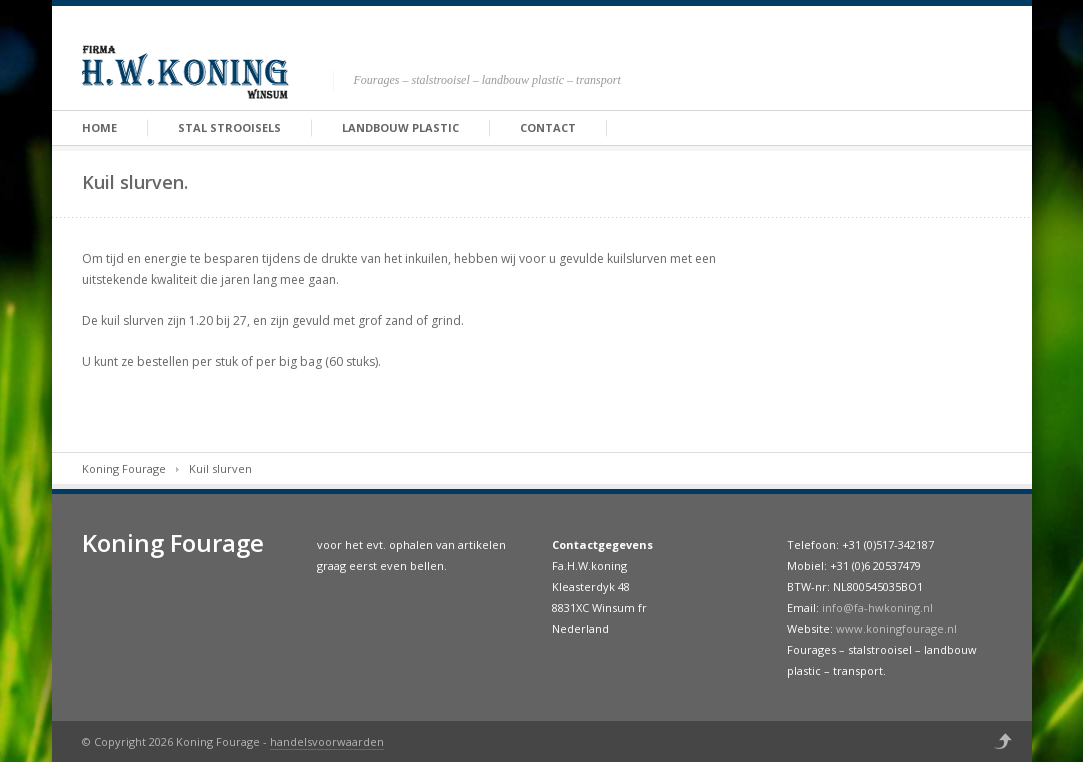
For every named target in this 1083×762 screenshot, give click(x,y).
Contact (548, 127)
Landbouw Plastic (400, 127)
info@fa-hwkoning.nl (877, 607)
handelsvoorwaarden (327, 741)
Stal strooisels (229, 127)
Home (99, 127)
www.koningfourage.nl (896, 628)
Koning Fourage (124, 468)
